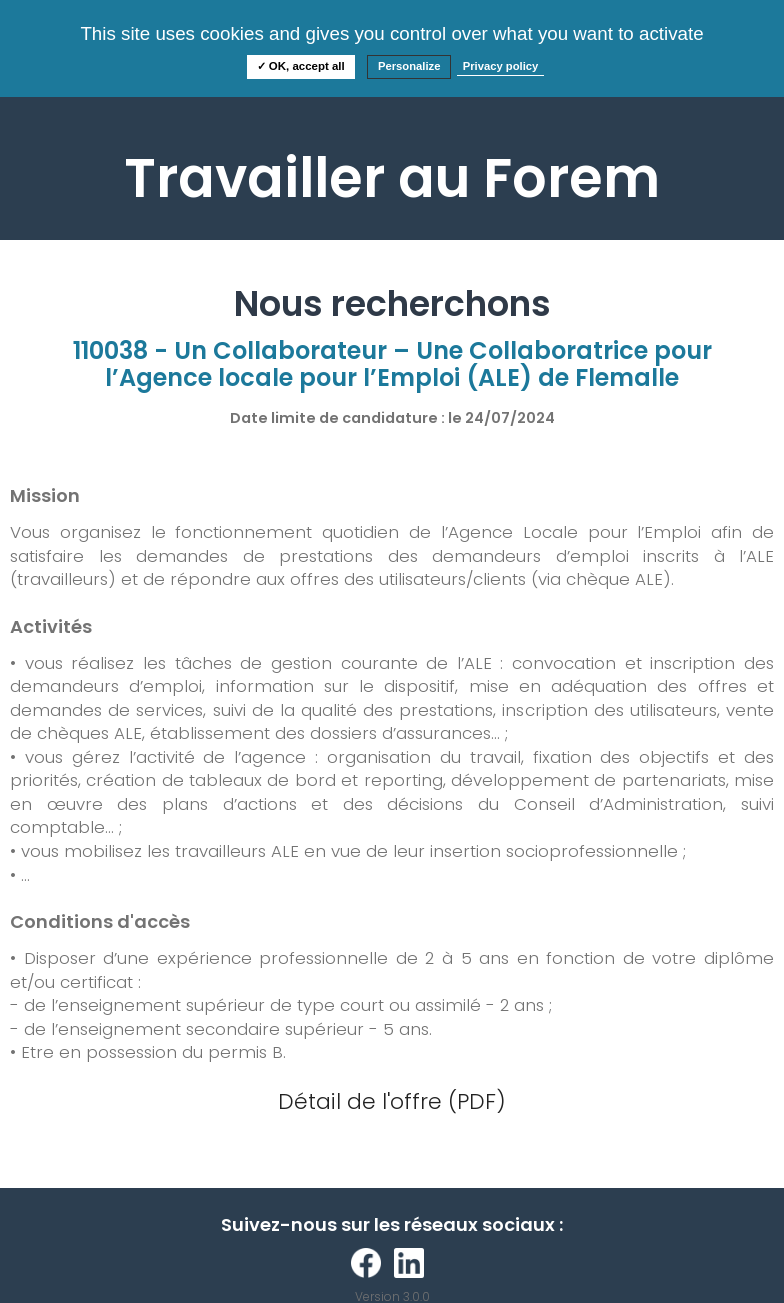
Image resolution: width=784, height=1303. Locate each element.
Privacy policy (501, 66)
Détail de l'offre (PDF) (392, 1101)
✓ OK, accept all (301, 66)
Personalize (409, 66)
